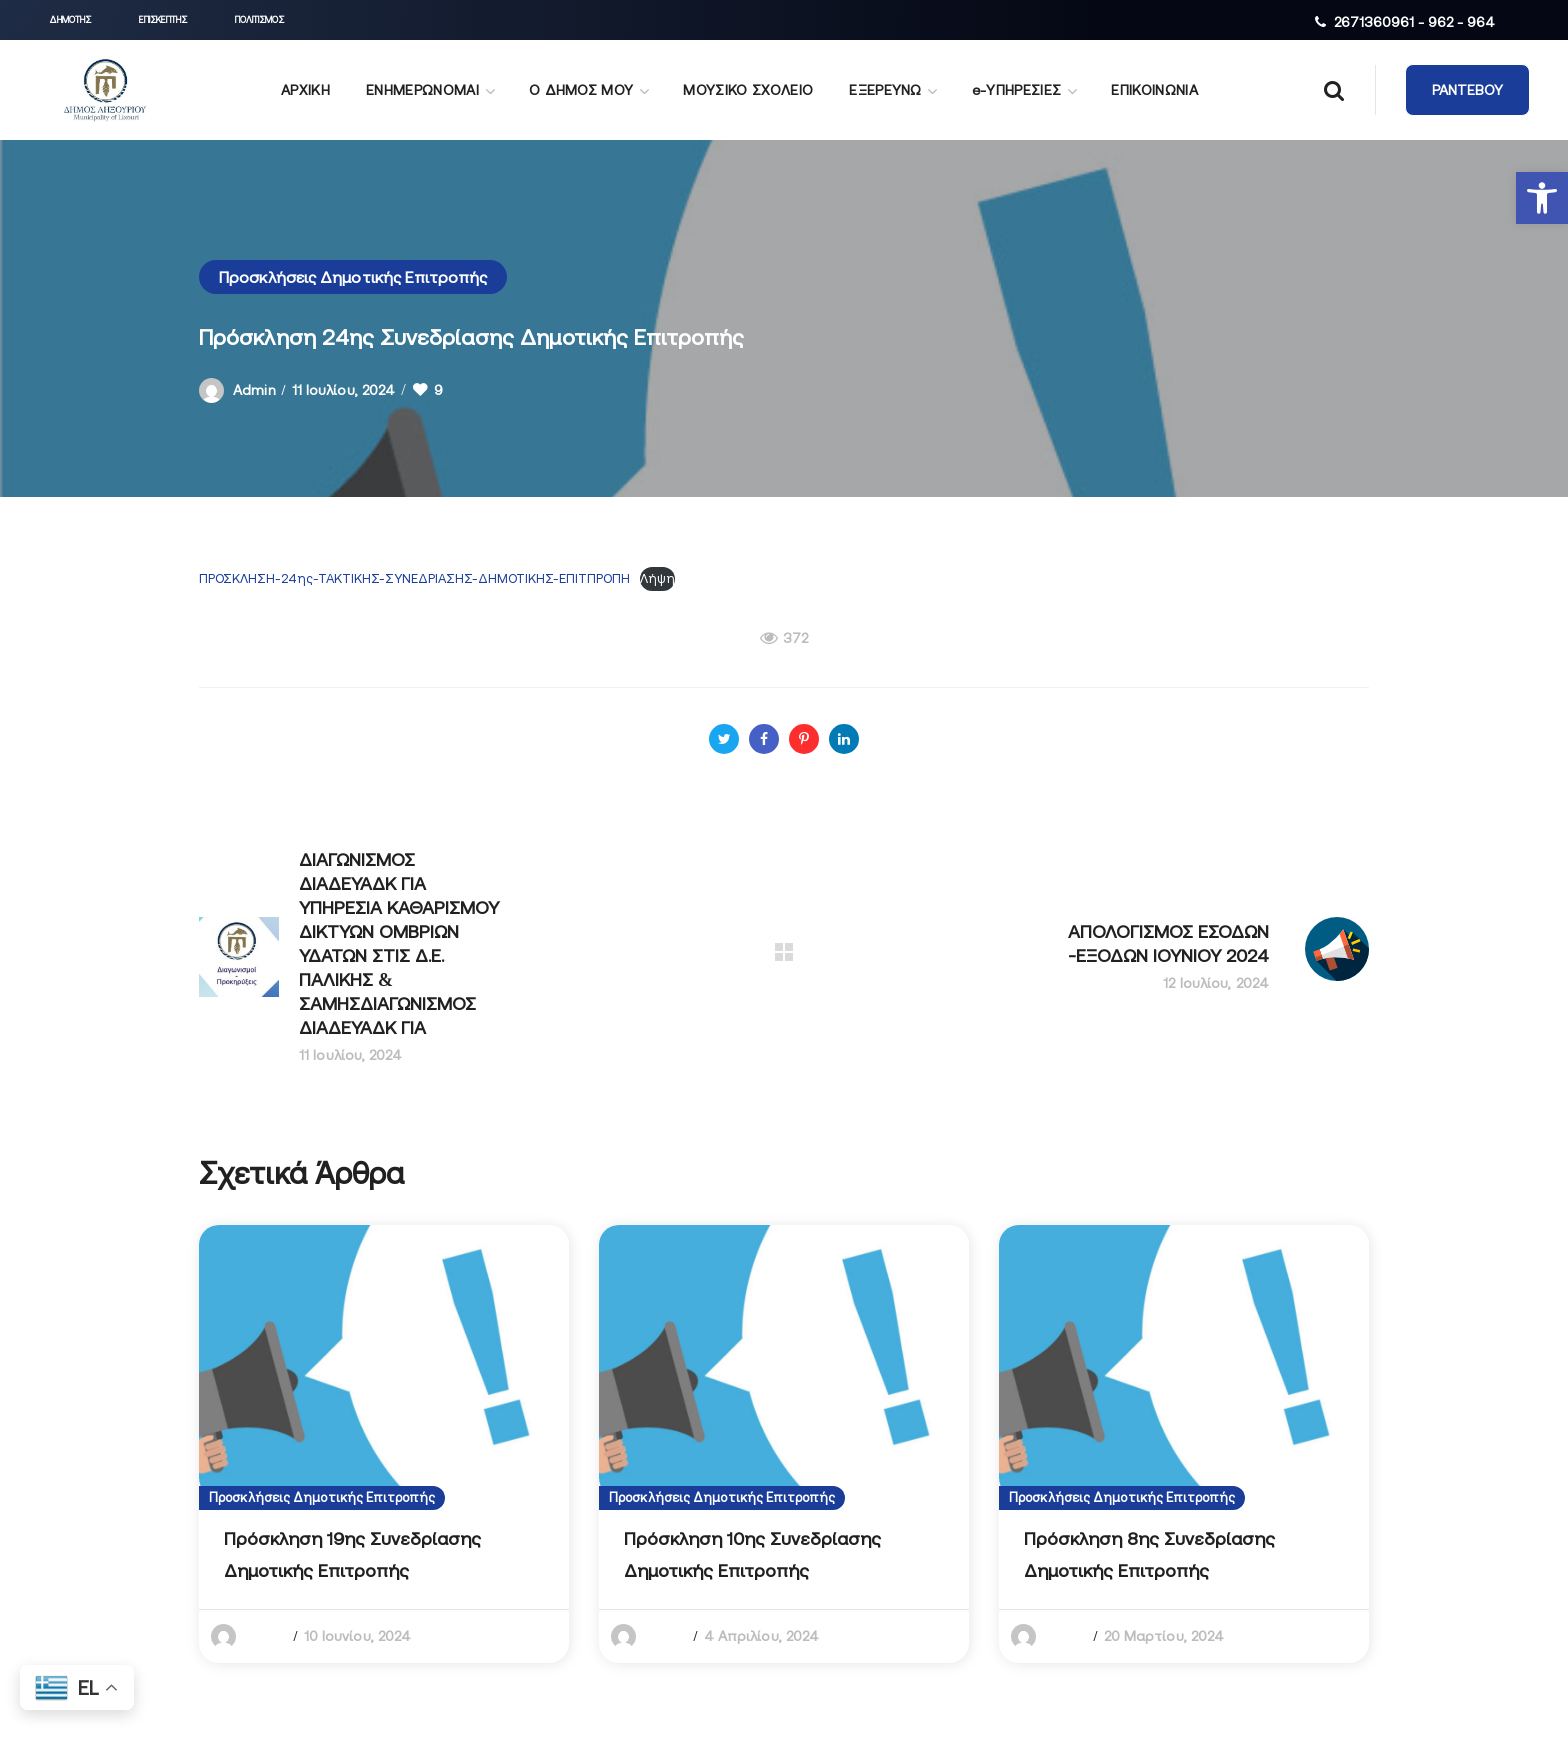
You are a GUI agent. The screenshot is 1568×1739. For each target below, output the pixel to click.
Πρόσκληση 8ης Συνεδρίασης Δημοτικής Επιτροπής (1149, 1554)
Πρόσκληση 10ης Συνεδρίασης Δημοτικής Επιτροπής (752, 1554)
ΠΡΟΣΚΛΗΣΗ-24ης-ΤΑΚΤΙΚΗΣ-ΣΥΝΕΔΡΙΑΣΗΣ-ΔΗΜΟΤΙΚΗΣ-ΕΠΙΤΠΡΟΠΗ (414, 578)
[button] (1542, 198)
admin (254, 390)
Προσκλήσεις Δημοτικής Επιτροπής (353, 277)
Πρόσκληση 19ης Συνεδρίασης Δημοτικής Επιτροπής (352, 1554)
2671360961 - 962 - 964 (1414, 22)
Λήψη (657, 578)
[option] (384, 1444)
